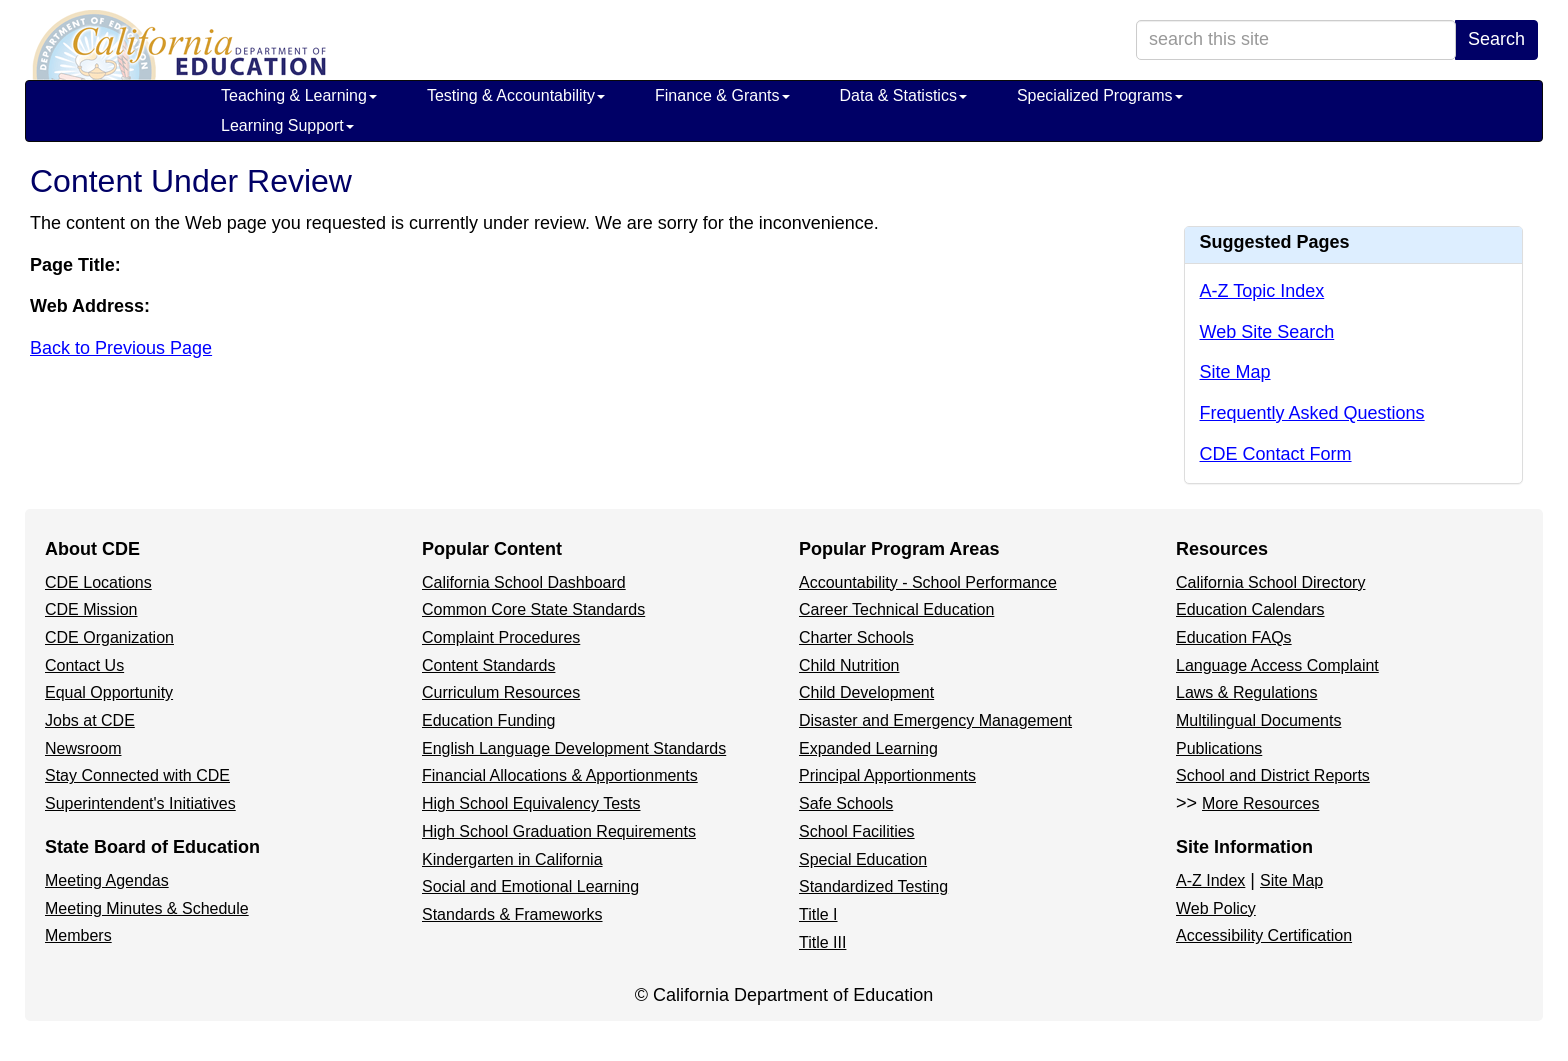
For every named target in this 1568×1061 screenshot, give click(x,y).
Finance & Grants (722, 95)
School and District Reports (1273, 775)
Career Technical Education (896, 609)
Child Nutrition (849, 665)
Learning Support (287, 125)
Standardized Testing (873, 886)
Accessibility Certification (1264, 935)
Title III (822, 942)
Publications (1219, 748)
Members (78, 935)
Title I (818, 914)
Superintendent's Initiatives (140, 803)
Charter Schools (856, 637)
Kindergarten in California (512, 859)
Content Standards (488, 665)
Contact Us (84, 665)
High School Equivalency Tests (531, 803)
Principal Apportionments (887, 775)
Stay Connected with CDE (137, 775)
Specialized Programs (1100, 95)
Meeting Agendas (107, 880)
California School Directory (1270, 582)
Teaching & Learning (299, 95)
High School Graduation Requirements (559, 831)
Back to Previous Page (121, 348)
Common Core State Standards (533, 609)
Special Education (863, 859)
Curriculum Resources (501, 692)
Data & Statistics (903, 95)
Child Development (866, 692)
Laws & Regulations (1246, 692)
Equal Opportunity (109, 692)
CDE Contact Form (1276, 454)
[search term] (1296, 40)
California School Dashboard (524, 582)
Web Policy (1216, 908)
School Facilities (857, 831)
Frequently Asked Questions (1312, 413)
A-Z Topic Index (1262, 291)
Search (1496, 39)
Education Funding (488, 720)
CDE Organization (109, 637)
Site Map (1235, 372)
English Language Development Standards (574, 748)
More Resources (1260, 803)
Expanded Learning (868, 748)
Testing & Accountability (516, 95)
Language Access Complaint (1277, 665)
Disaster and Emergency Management (935, 720)
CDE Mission (91, 609)
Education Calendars (1250, 609)
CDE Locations (98, 582)
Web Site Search (1267, 332)
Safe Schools (846, 803)
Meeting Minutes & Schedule (147, 908)
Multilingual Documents (1258, 720)
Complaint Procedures (501, 637)
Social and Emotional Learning (530, 886)
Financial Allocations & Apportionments (560, 775)
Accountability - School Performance (928, 582)
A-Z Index (1210, 880)
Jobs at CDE (90, 720)
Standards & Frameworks (512, 914)
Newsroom (83, 748)
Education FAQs (1234, 637)
